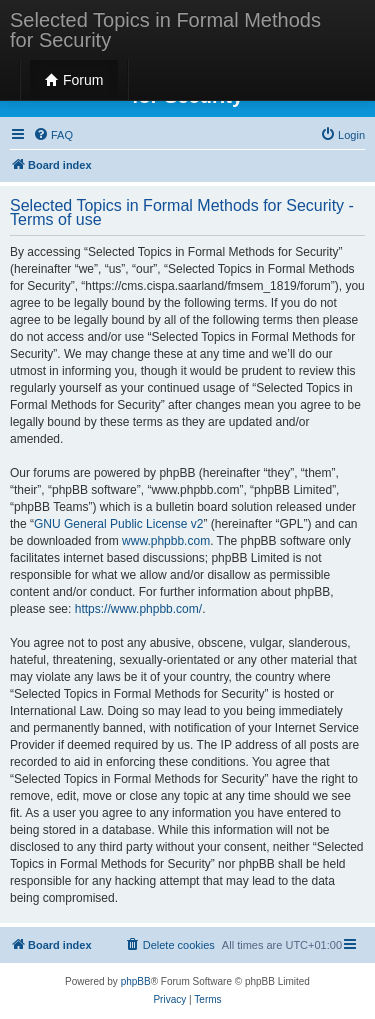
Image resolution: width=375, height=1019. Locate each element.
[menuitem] (53, 135)
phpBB (136, 981)
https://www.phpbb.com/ (138, 609)
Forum (74, 80)
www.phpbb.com (166, 541)
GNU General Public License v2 (118, 524)
